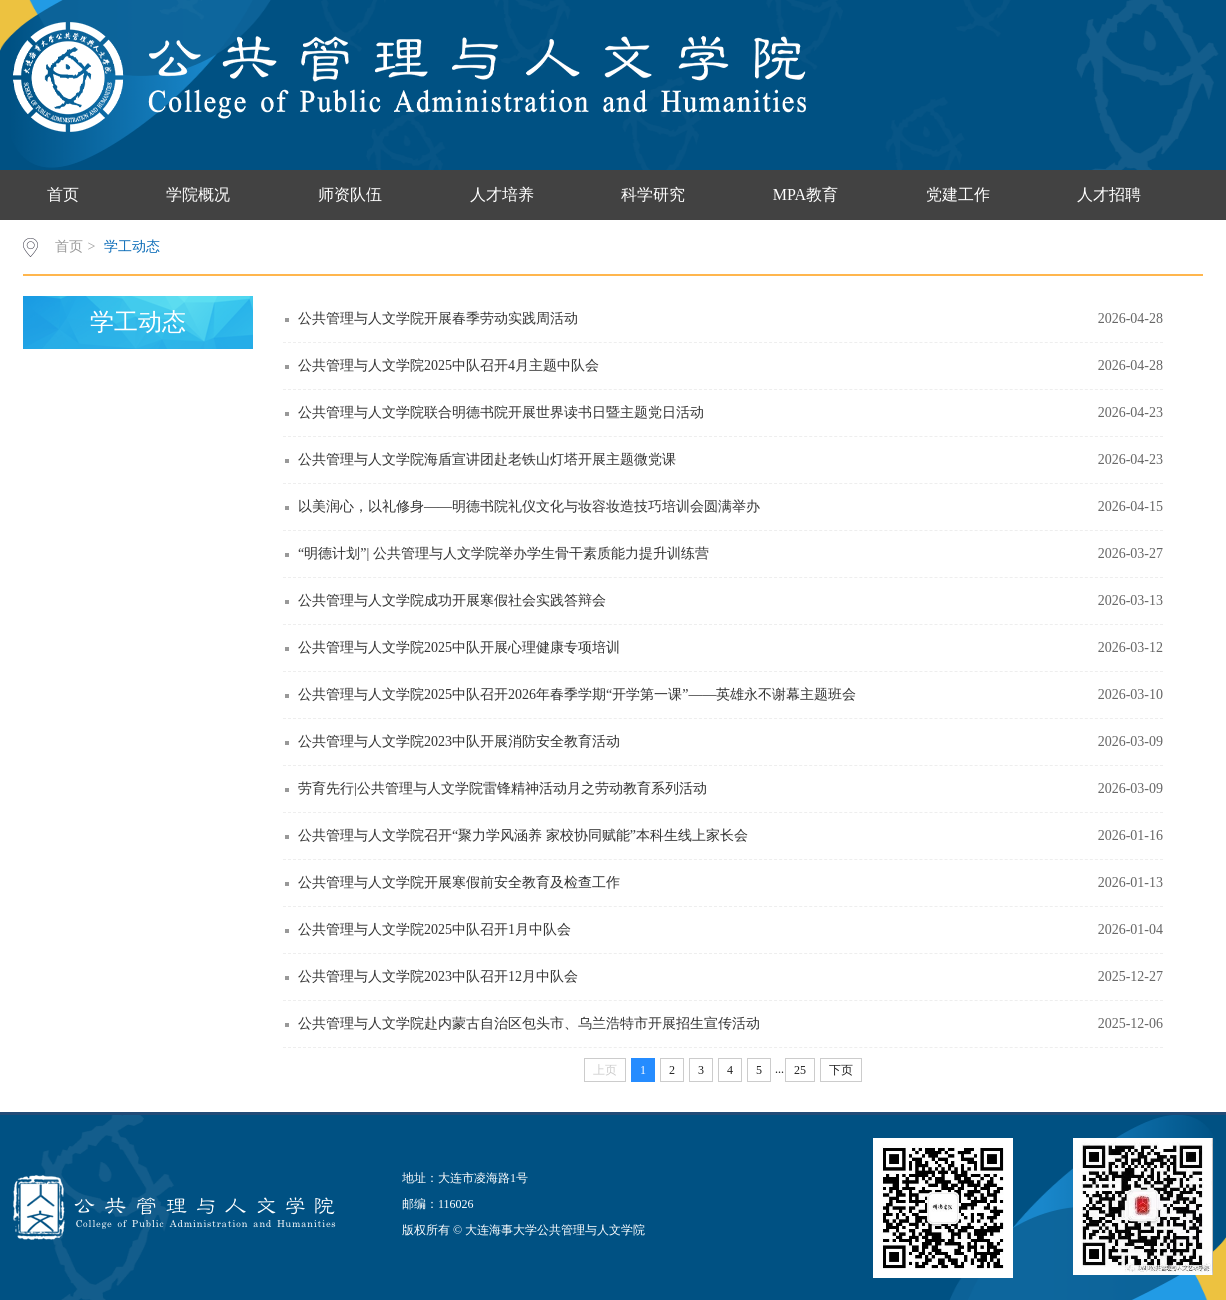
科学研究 (653, 194)
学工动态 (132, 246)
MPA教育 (805, 194)
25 (800, 1070)
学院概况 (198, 194)
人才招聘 (1109, 194)
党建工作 (958, 194)
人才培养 (502, 194)
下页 (841, 1070)
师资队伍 (350, 194)
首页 (63, 194)
